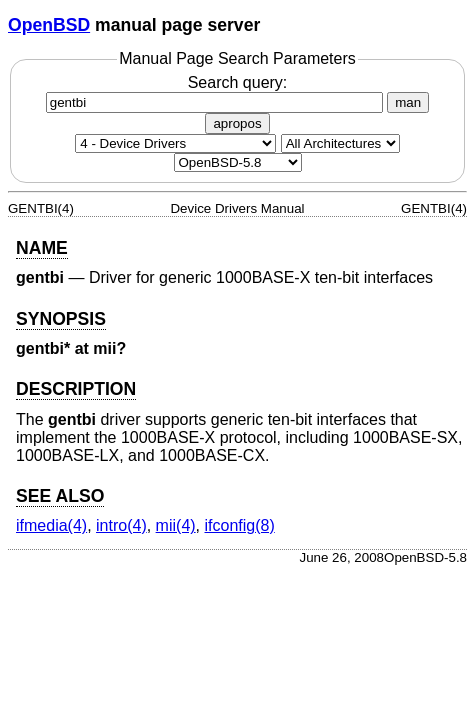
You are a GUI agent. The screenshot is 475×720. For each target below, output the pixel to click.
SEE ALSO (60, 496)
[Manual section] (175, 143)
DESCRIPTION (76, 389)
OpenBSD (49, 25)
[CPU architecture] (340, 143)
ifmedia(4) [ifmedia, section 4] (51, 525)
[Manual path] (238, 162)
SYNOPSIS (61, 319)
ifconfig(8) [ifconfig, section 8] (240, 525)
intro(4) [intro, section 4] (121, 525)
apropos (237, 123)
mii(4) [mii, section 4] (176, 525)
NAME (42, 248)
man (408, 102)
